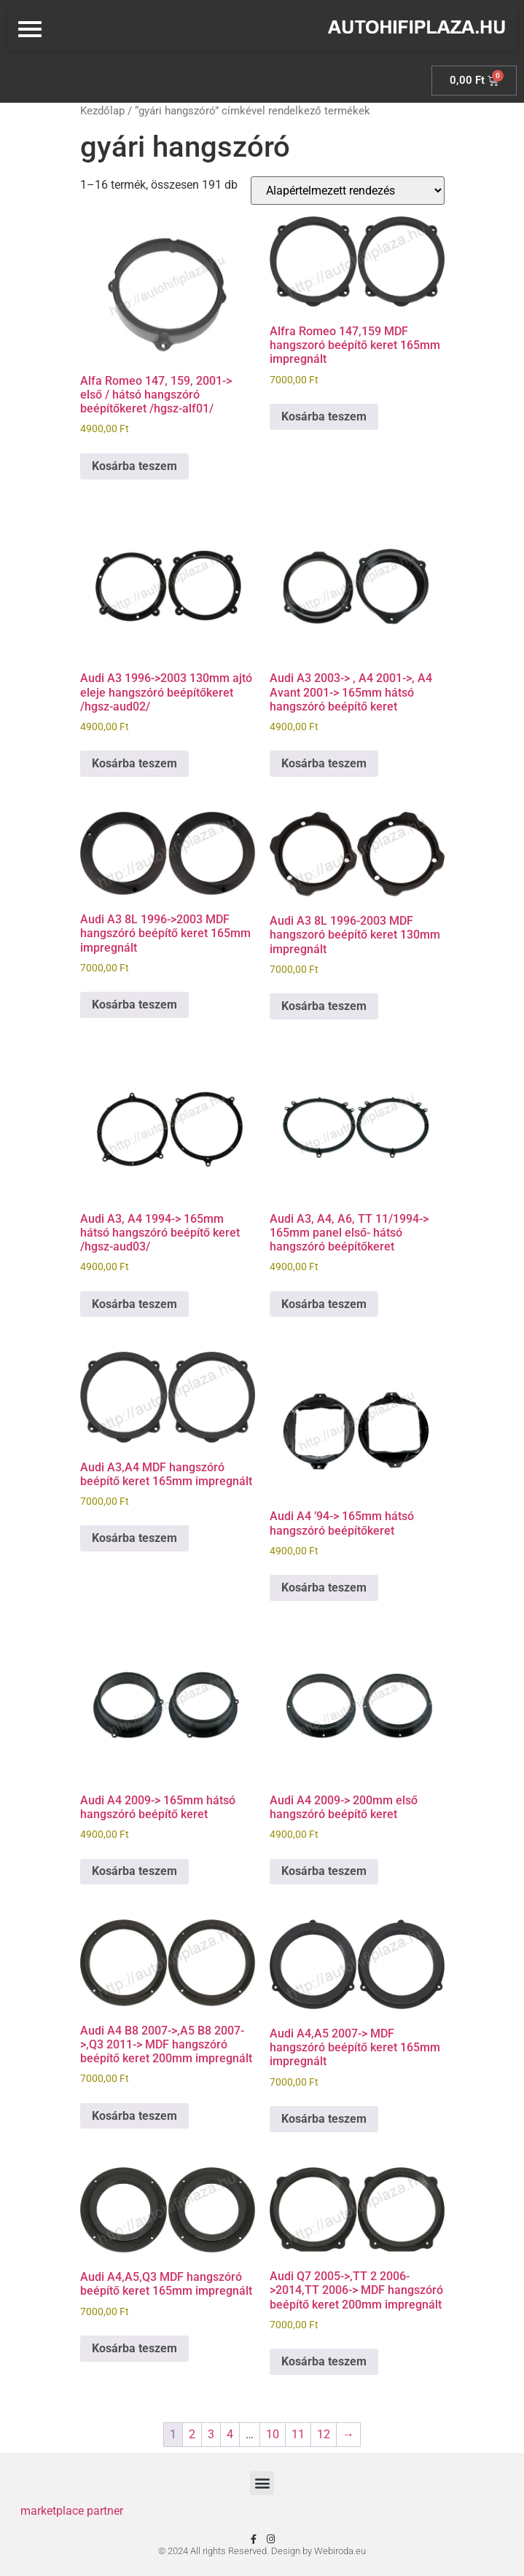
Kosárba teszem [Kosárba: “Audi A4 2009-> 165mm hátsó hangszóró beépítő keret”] (134, 1871)
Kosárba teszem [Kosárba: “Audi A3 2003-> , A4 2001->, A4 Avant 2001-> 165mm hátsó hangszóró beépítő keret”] (324, 763)
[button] (262, 2483)
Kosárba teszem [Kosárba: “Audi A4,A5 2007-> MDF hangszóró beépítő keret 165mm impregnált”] (324, 2119)
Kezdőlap (102, 110)
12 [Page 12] (323, 2434)
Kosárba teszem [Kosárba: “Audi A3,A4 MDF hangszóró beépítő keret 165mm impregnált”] (134, 1538)
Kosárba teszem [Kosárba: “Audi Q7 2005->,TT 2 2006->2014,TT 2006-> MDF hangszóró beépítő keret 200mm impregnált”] (324, 2361)
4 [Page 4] (230, 2434)
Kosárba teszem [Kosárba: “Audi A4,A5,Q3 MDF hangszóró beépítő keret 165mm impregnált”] (134, 2348)
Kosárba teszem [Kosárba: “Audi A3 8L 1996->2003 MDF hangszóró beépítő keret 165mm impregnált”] (134, 1004)
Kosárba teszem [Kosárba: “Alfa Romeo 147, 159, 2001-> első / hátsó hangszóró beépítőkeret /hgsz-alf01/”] (134, 466)
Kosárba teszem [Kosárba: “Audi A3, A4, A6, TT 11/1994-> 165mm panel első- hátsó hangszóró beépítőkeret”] (324, 1304)
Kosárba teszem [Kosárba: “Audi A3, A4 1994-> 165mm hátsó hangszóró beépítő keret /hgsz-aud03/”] (134, 1304)
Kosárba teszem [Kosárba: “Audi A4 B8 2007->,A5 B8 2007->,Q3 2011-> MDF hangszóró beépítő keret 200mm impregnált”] (134, 2116)
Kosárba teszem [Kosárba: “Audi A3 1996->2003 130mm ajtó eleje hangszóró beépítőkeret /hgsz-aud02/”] (134, 763)
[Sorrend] (348, 190)
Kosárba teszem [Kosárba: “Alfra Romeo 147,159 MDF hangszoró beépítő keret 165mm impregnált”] (324, 416)
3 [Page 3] (211, 2434)
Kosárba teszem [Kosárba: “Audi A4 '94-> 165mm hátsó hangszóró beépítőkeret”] (324, 1587)
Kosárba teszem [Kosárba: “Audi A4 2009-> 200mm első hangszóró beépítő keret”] (324, 1871)
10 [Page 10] (272, 2434)
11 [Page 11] (298, 2434)
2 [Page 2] (192, 2434)
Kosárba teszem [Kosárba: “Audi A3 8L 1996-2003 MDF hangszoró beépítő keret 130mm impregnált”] (324, 1006)
